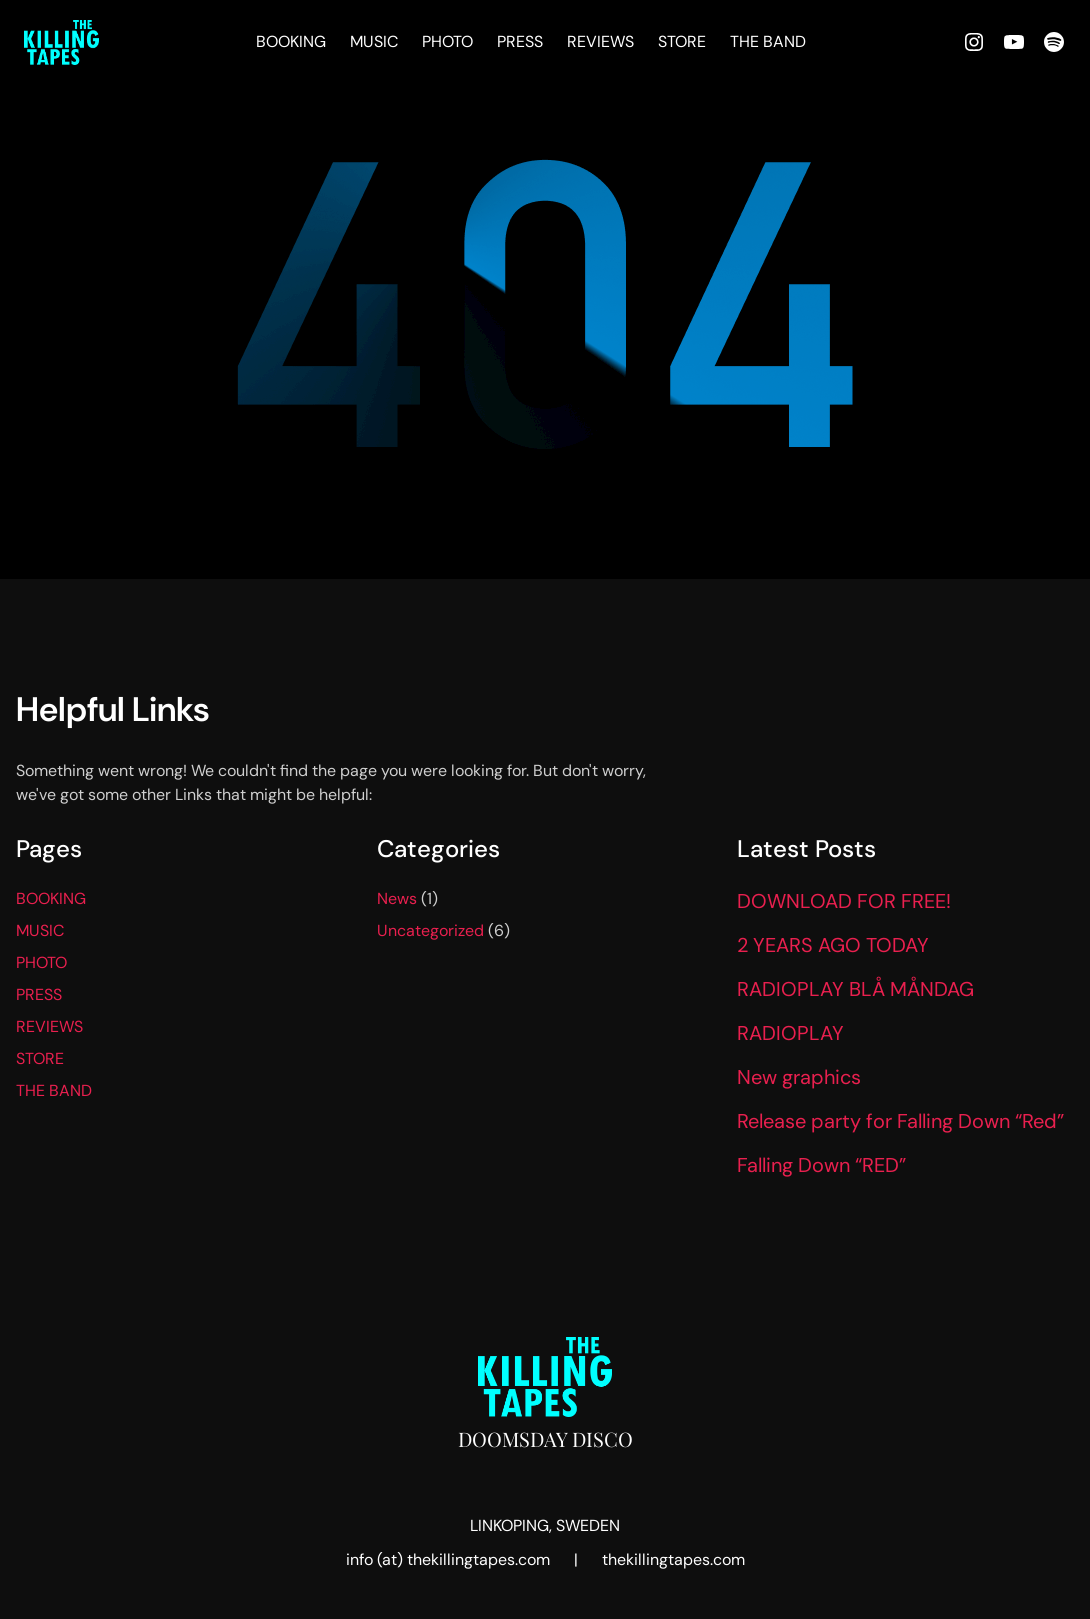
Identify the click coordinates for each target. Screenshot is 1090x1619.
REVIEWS (600, 41)
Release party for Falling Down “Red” (900, 1121)
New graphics (799, 1077)
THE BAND (768, 41)
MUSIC (374, 41)
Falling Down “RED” (821, 1165)
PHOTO (447, 41)
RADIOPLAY (790, 1033)
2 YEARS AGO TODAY (833, 945)
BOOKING (291, 41)
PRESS (520, 41)
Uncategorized (430, 930)
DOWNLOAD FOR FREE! (844, 901)
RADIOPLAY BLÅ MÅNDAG (855, 989)
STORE (682, 41)
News (397, 898)
